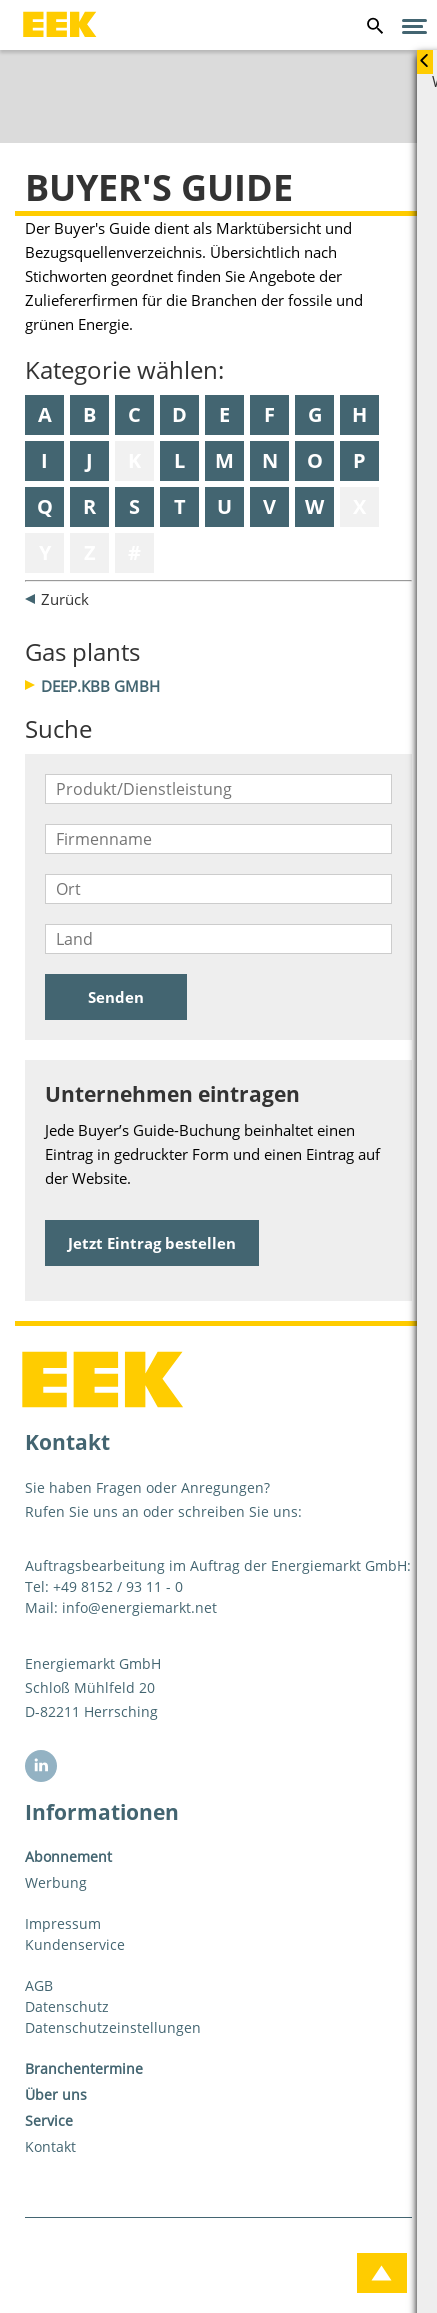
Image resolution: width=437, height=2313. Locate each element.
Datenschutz (67, 2006)
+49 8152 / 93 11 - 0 (118, 1586)
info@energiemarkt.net (139, 1607)
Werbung (56, 1882)
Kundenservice (75, 1944)
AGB (39, 1985)
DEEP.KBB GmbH (100, 686)
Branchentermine (84, 2068)
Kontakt (50, 2146)
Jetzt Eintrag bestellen (152, 1243)
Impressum (63, 1923)
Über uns (56, 2094)
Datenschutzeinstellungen (113, 2027)
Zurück (65, 599)
